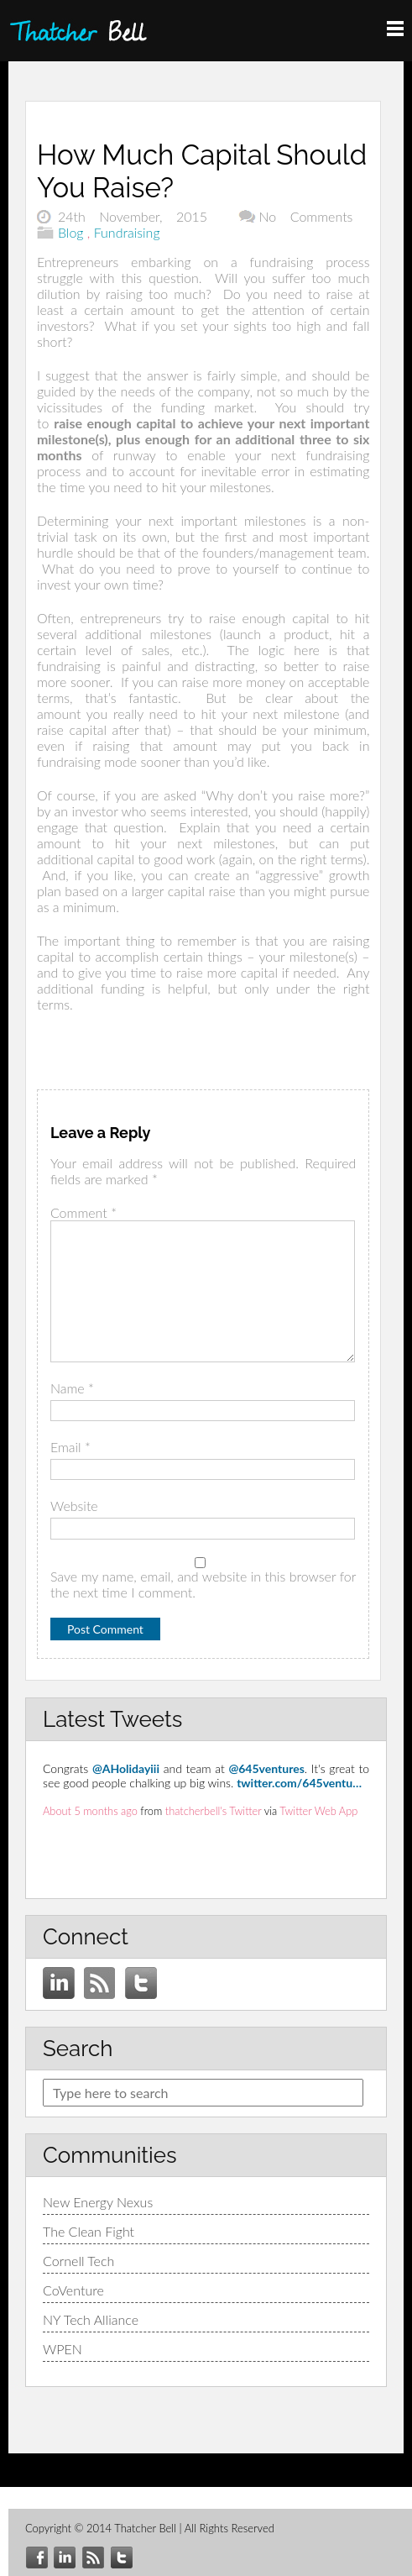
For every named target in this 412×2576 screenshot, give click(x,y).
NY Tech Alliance (90, 2319)
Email (70, 1447)
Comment (83, 1212)
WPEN (62, 2349)
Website (74, 1506)
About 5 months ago (90, 1811)
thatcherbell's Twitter (213, 1811)
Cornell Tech (78, 2261)
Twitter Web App (318, 1811)
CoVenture (73, 2290)
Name (72, 1388)
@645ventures (266, 1768)
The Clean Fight (88, 2231)
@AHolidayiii (125, 1768)
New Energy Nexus (98, 2202)
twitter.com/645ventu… (299, 1783)
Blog (71, 232)
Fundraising (127, 232)
